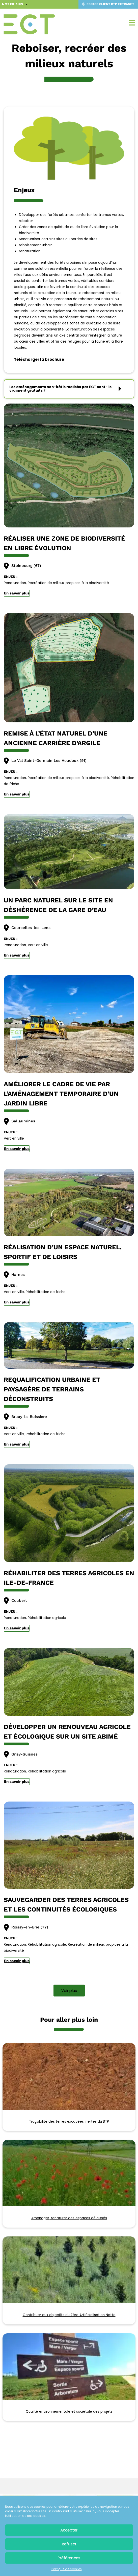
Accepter (69, 2530)
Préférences (69, 2558)
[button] (69, 404)
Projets (19, 44)
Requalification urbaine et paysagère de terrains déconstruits (52, 1404)
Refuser (69, 2544)
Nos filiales (14, 4)
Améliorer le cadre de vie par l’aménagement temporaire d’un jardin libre (61, 1109)
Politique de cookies (66, 2569)
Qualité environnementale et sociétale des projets (69, 2427)
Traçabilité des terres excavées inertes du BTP (69, 2136)
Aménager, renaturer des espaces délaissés (60, 44)
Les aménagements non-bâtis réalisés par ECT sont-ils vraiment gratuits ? (60, 404)
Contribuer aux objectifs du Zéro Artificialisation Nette (69, 2330)
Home (7, 44)
